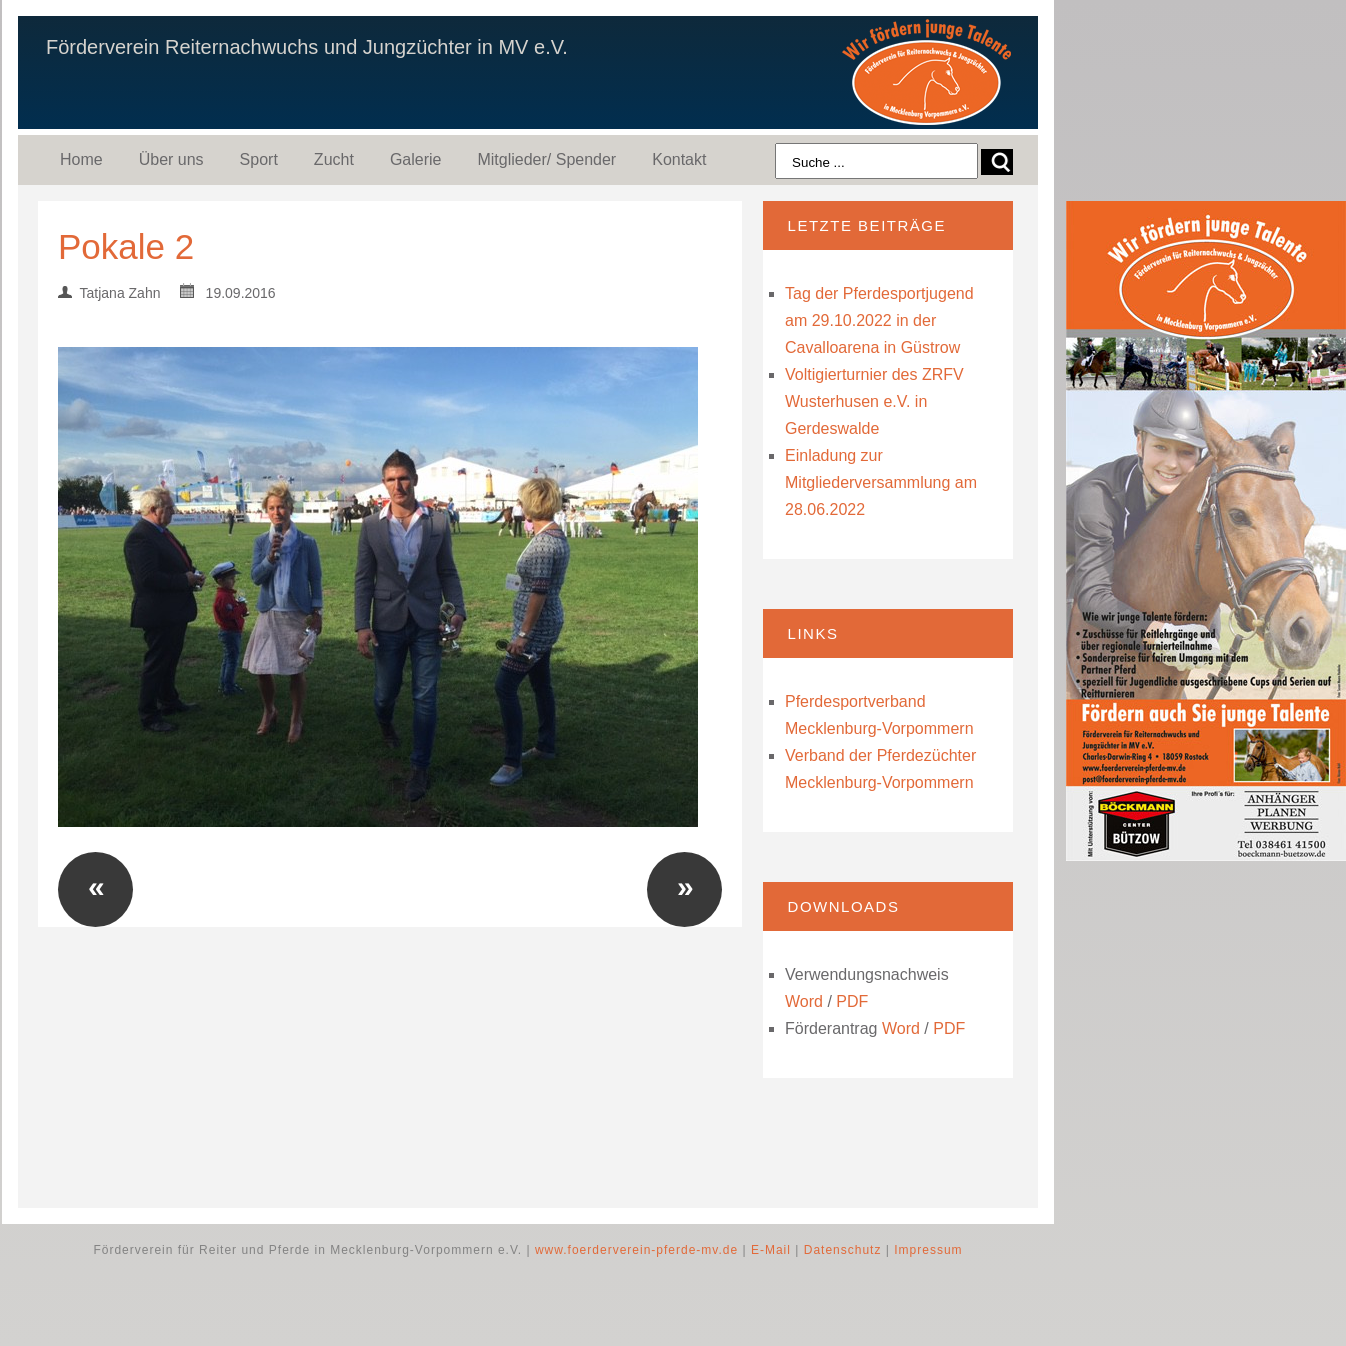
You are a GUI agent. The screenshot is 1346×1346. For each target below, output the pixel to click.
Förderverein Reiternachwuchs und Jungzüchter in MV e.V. (307, 47)
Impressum (928, 1250)
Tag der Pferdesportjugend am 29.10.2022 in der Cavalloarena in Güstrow (879, 320)
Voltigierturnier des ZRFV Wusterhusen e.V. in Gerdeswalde (874, 401)
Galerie (416, 159)
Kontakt (679, 159)
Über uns (171, 159)
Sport (259, 159)
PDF (852, 1001)
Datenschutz (843, 1250)
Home (81, 159)
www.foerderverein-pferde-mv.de (636, 1250)
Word (804, 1001)
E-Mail (771, 1250)
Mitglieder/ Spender (546, 159)
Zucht (334, 159)
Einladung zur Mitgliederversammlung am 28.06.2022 (881, 482)
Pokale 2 (126, 246)
